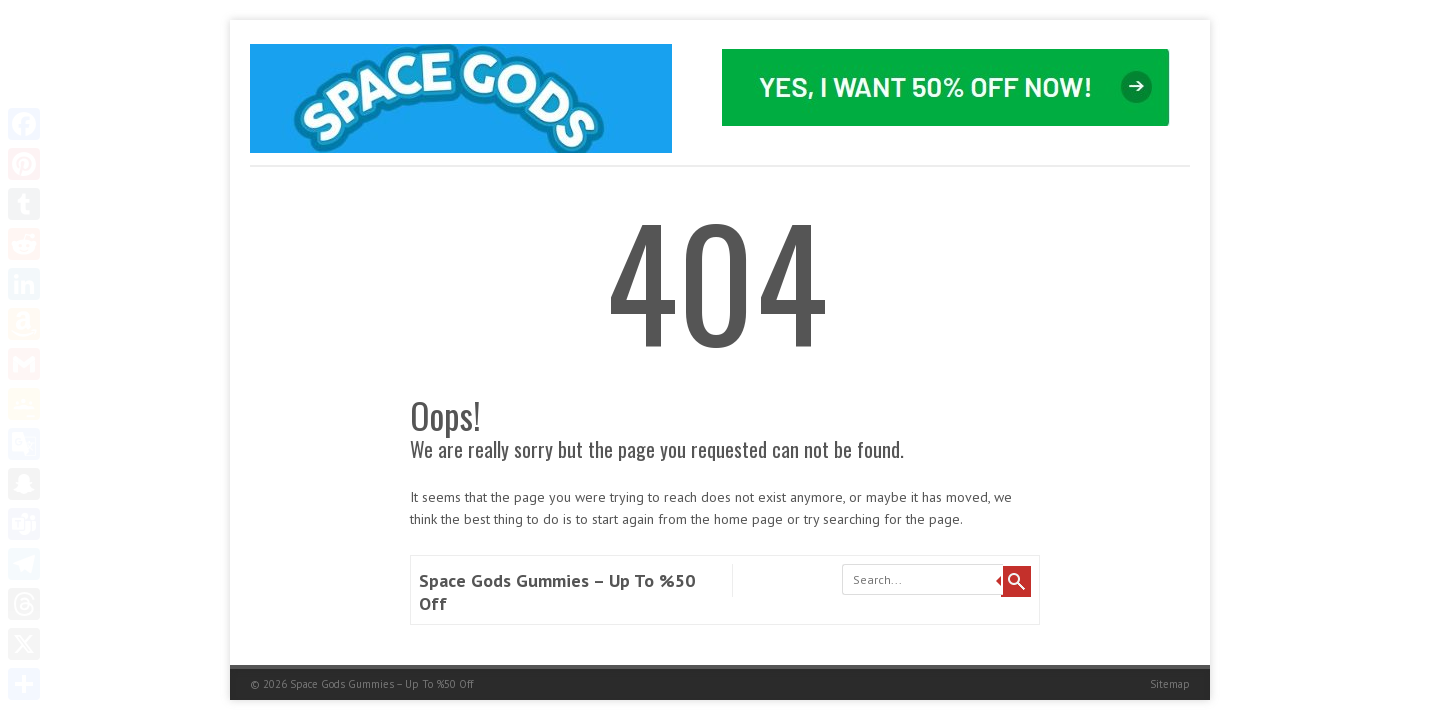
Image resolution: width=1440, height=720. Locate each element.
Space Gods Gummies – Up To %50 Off (381, 684)
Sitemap (1170, 684)
